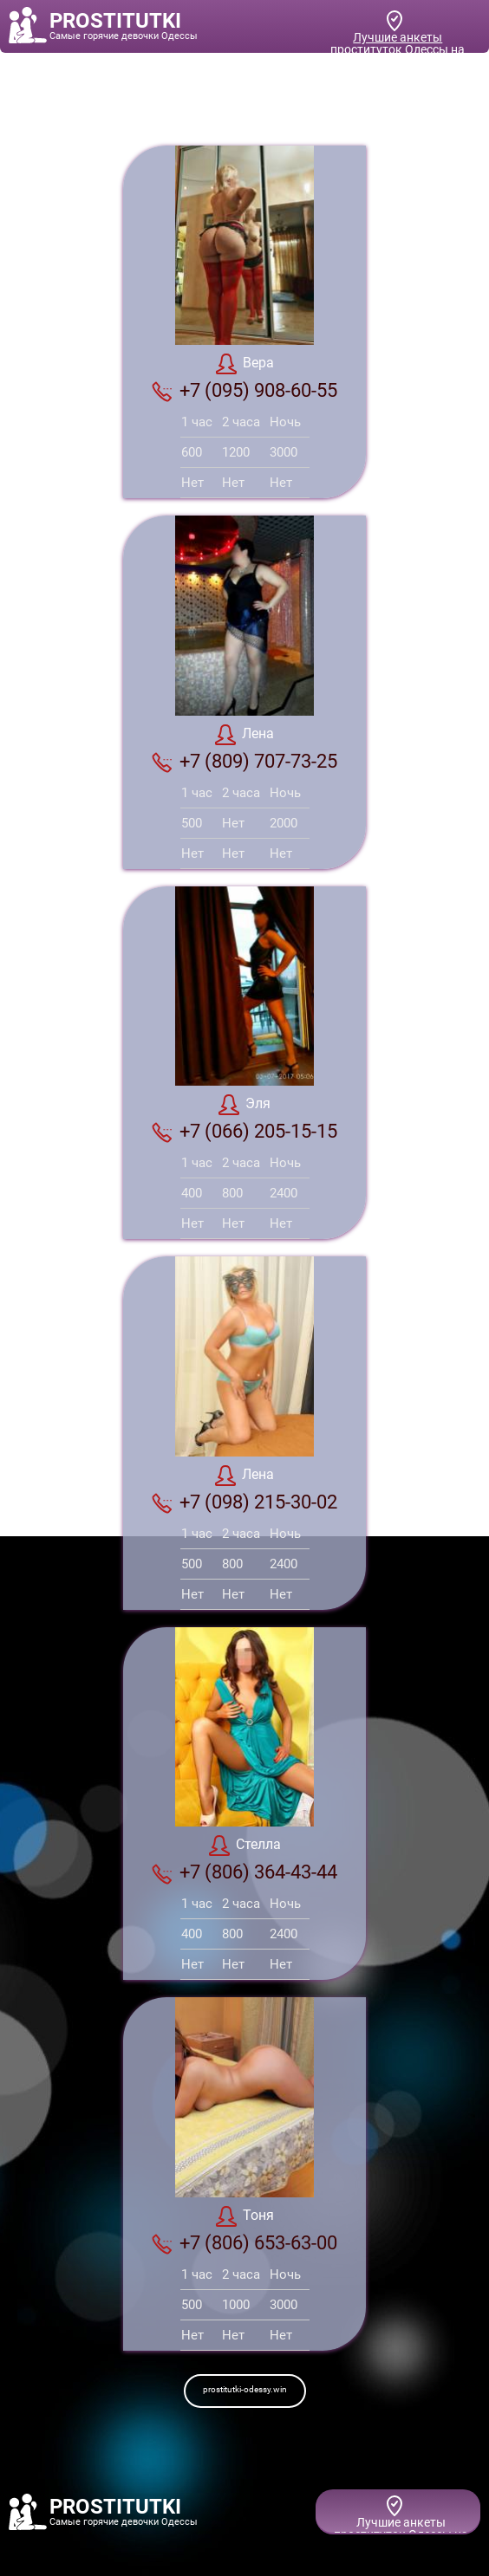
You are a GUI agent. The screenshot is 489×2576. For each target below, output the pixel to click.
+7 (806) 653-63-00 (244, 2243)
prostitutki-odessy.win (245, 2389)
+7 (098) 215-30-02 (244, 1502)
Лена (244, 734)
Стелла (245, 1845)
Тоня (245, 2216)
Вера (245, 364)
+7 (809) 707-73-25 (244, 761)
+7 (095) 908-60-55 (244, 391)
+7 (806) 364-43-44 (244, 1872)
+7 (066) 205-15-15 (244, 1131)
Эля (244, 1104)
